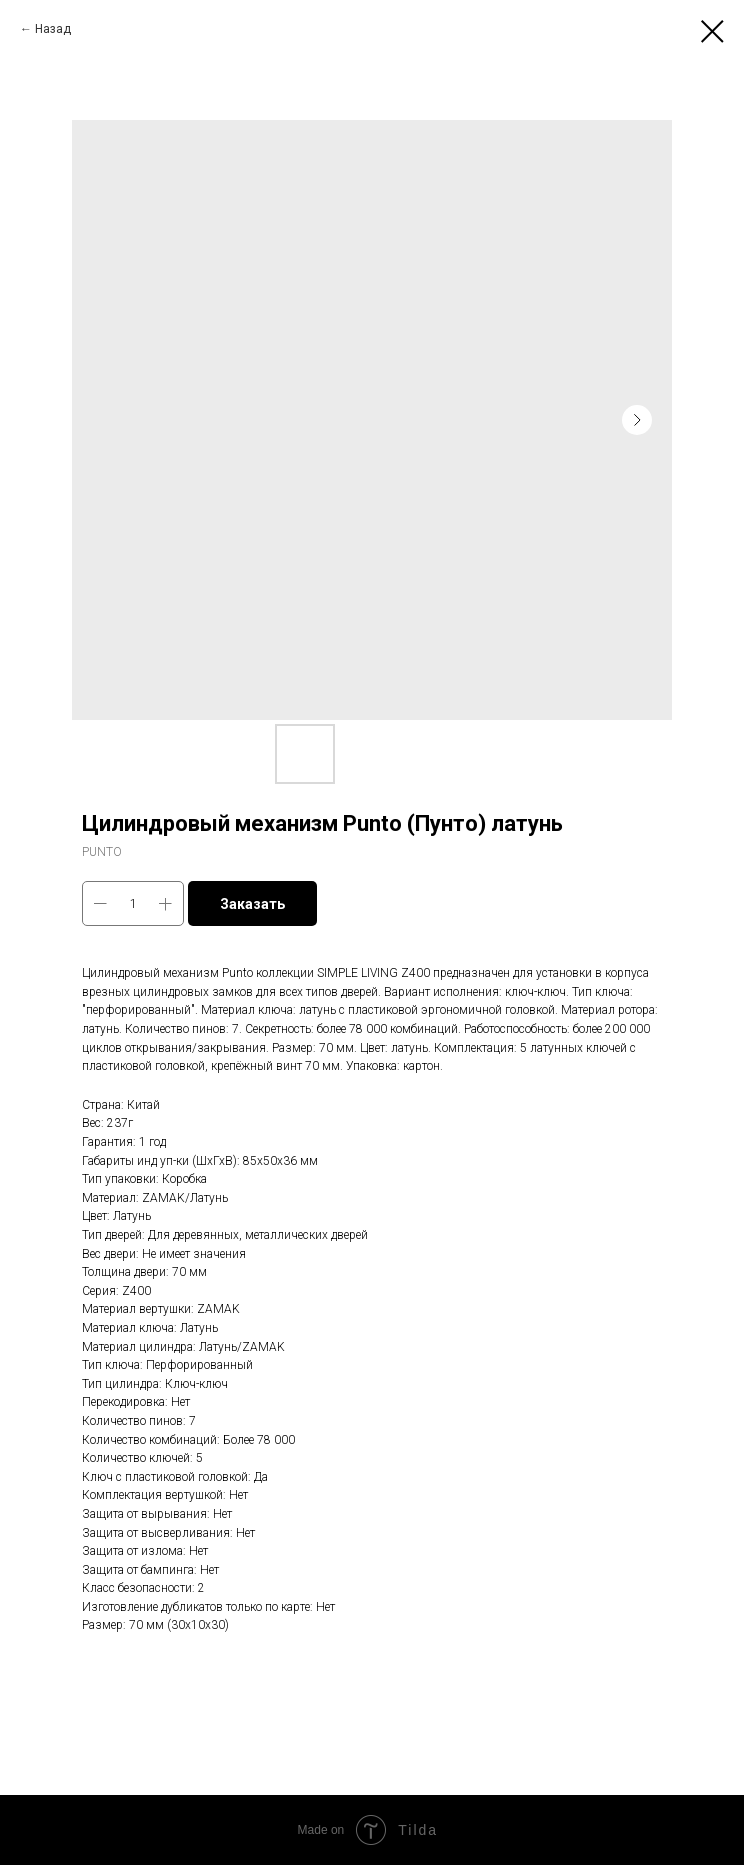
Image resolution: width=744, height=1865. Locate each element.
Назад (53, 29)
